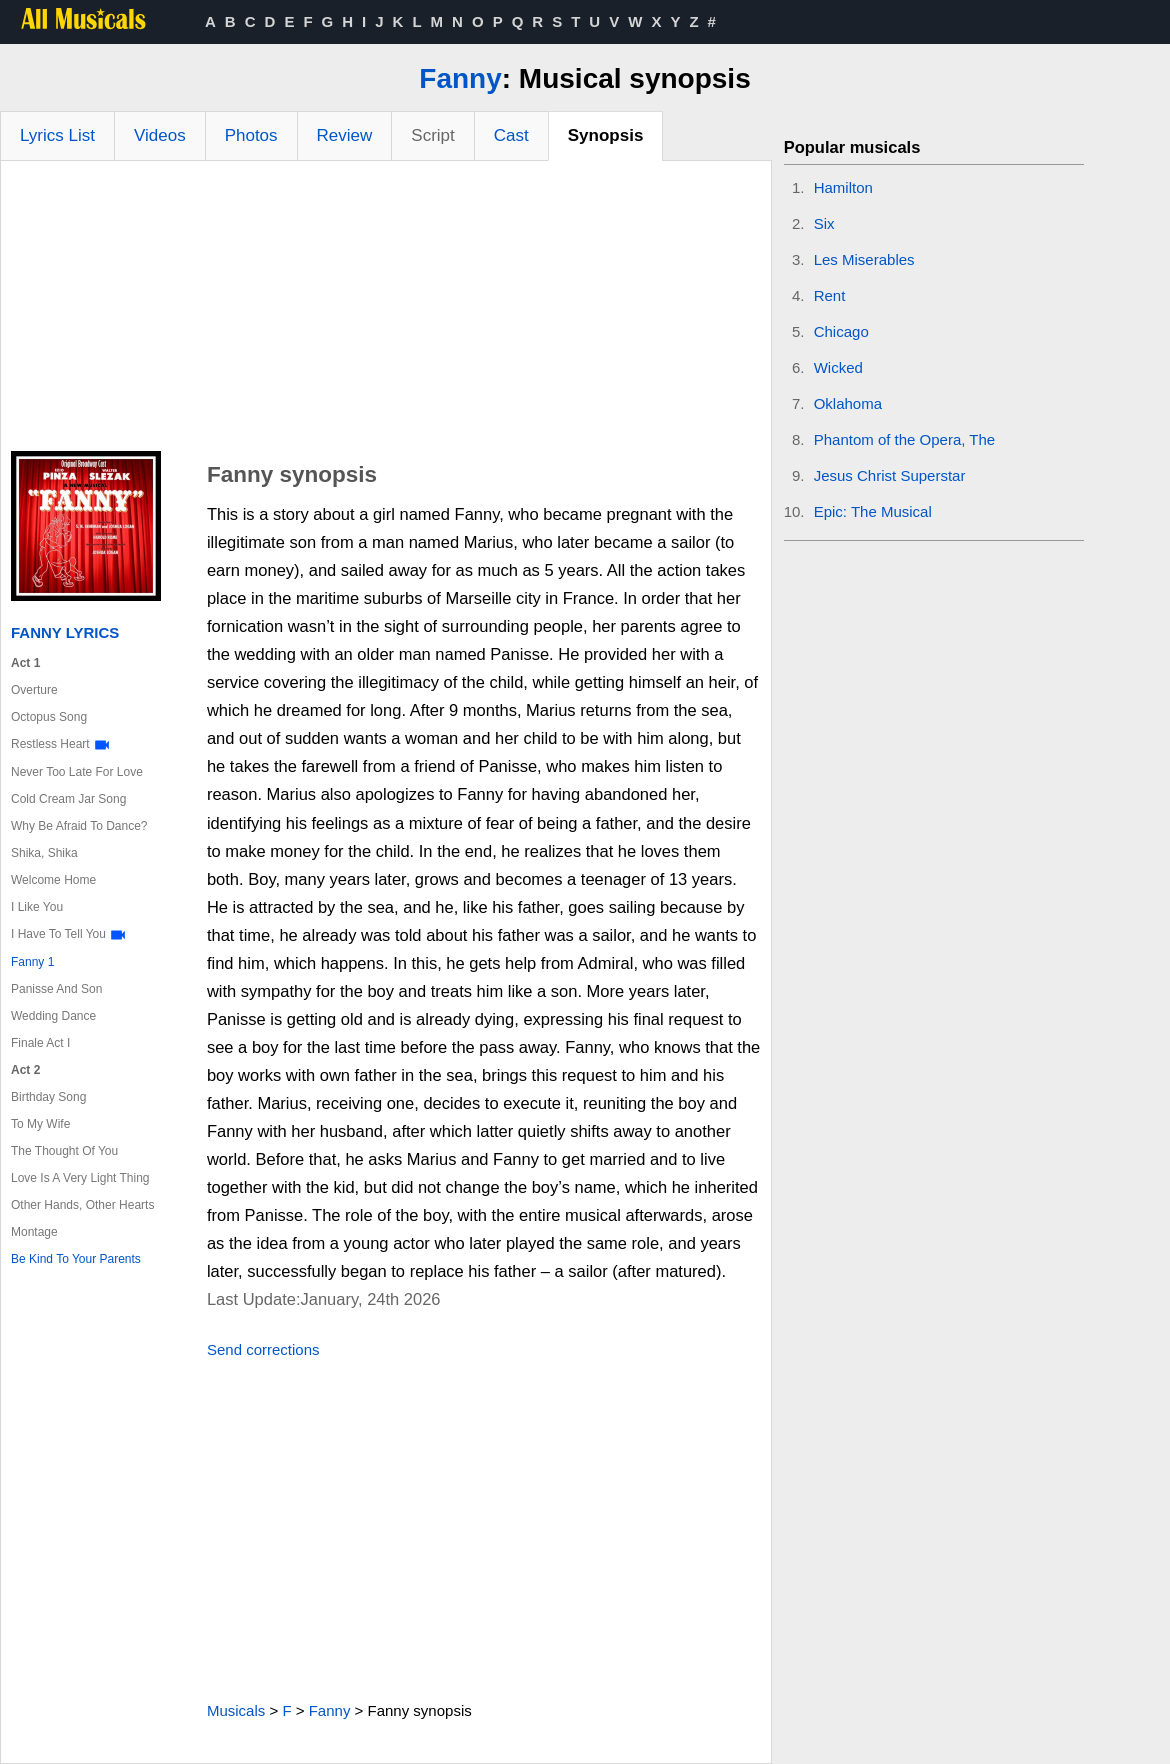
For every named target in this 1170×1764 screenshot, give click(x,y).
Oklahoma (848, 403)
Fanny (460, 78)
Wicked (838, 367)
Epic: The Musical (873, 511)
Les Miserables (864, 259)
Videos (160, 135)
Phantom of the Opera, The (905, 439)
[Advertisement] (386, 311)
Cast (511, 135)
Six (824, 223)
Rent (830, 295)
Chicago (841, 331)
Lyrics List (57, 135)
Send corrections (263, 1349)
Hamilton (843, 187)
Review (345, 135)
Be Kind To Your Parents (76, 1259)
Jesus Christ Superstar (890, 475)
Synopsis (606, 135)
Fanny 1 (32, 962)
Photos (251, 135)
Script (432, 135)
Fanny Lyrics (65, 632)
